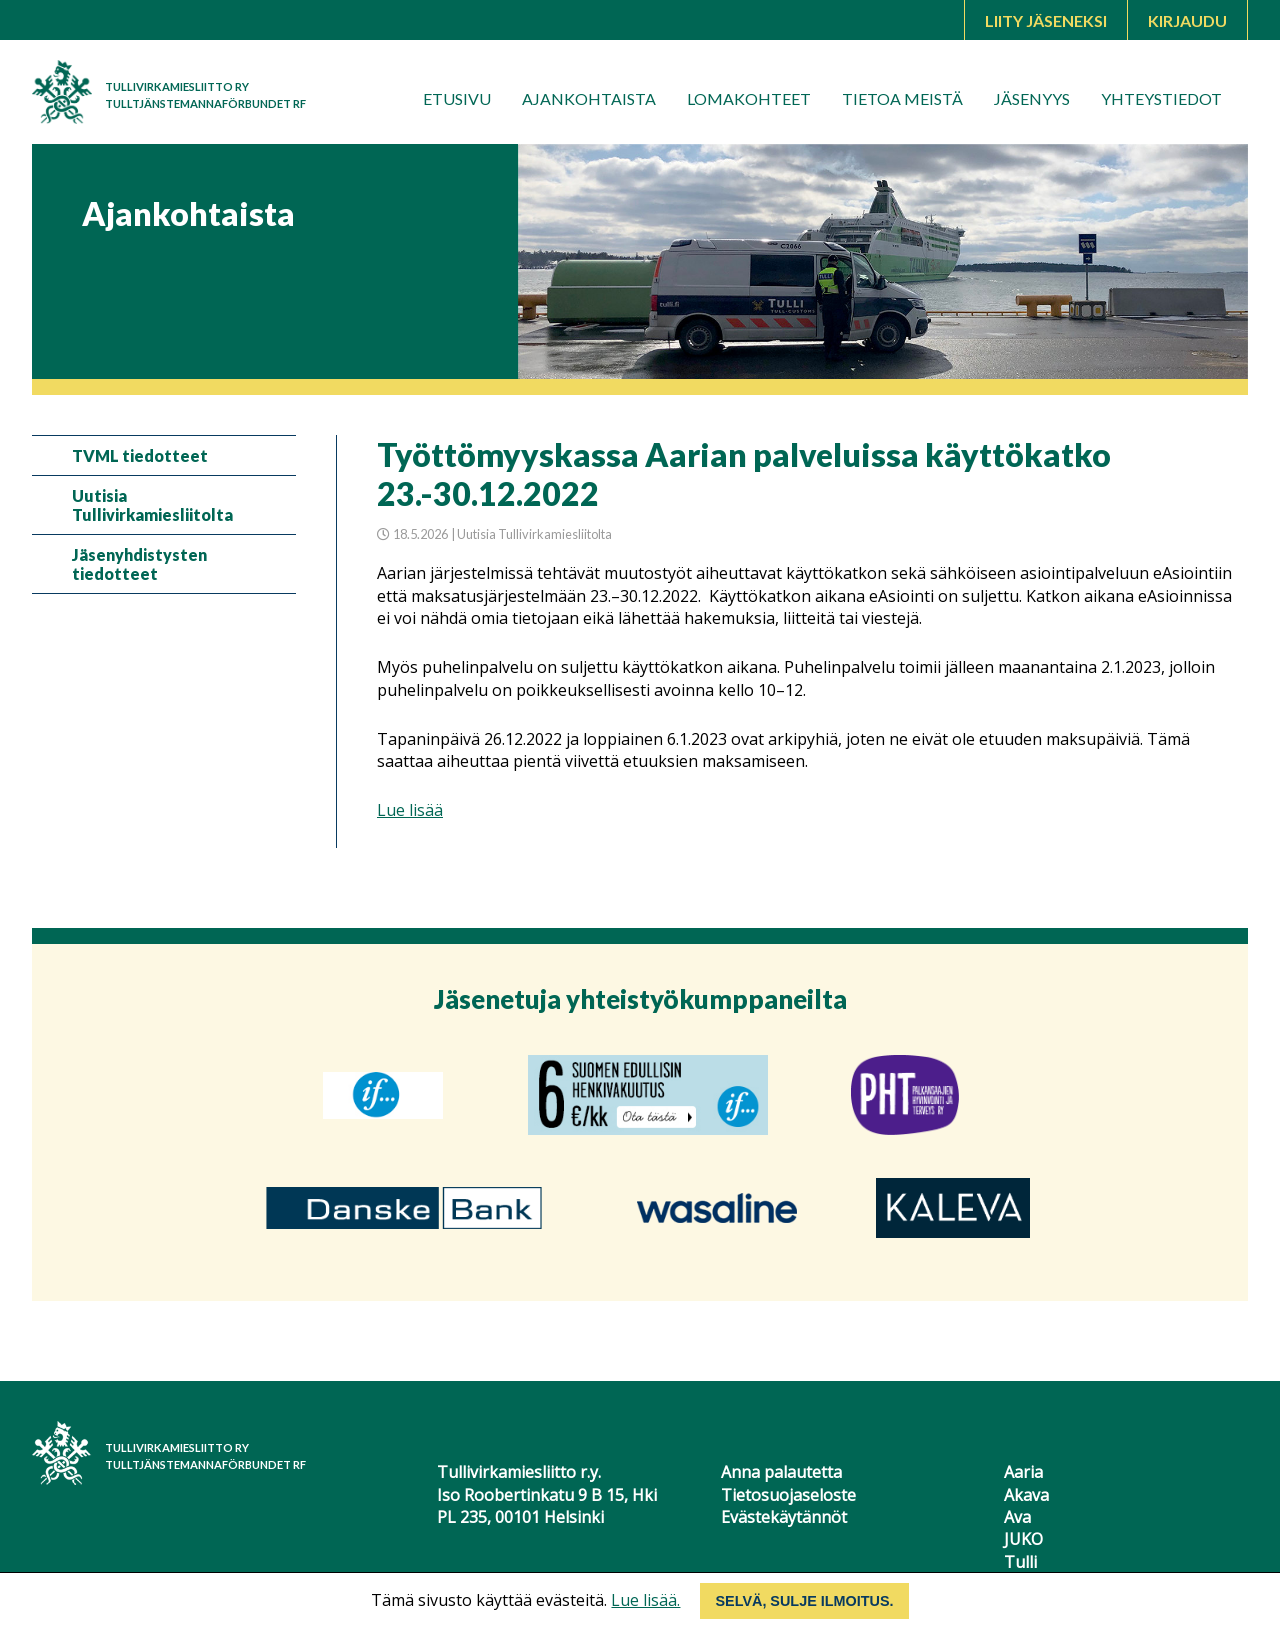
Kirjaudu (1187, 20)
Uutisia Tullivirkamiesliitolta (152, 505)
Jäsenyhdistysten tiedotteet (139, 564)
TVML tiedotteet (140, 455)
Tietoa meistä (902, 98)
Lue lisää (410, 810)
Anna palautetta (781, 1472)
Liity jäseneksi (1046, 20)
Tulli (1020, 1562)
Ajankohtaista (589, 98)
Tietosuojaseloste (788, 1495)
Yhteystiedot (1161, 98)
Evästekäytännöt (784, 1517)
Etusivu (457, 98)
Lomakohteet (749, 98)
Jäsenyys (1032, 98)
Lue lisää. (645, 1600)
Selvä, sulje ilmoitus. (804, 1601)
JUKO (1023, 1539)
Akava (1026, 1495)
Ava (1017, 1517)
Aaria (1023, 1472)
